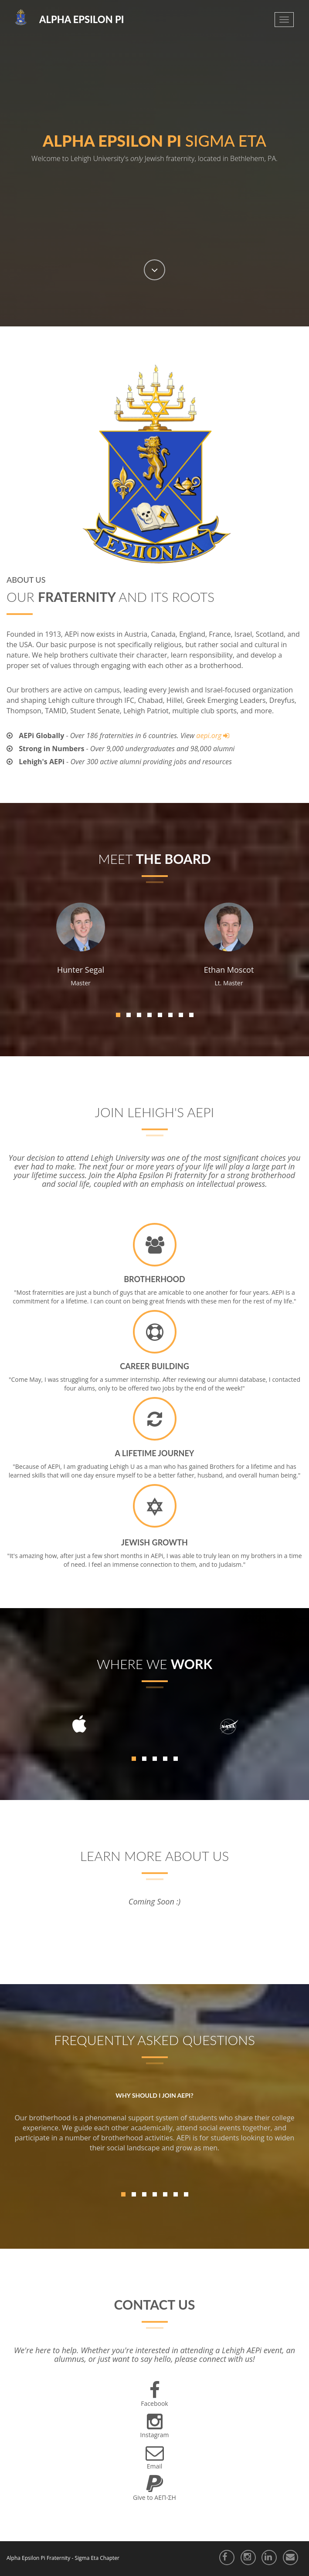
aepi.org (209, 735)
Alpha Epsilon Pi (81, 19)
